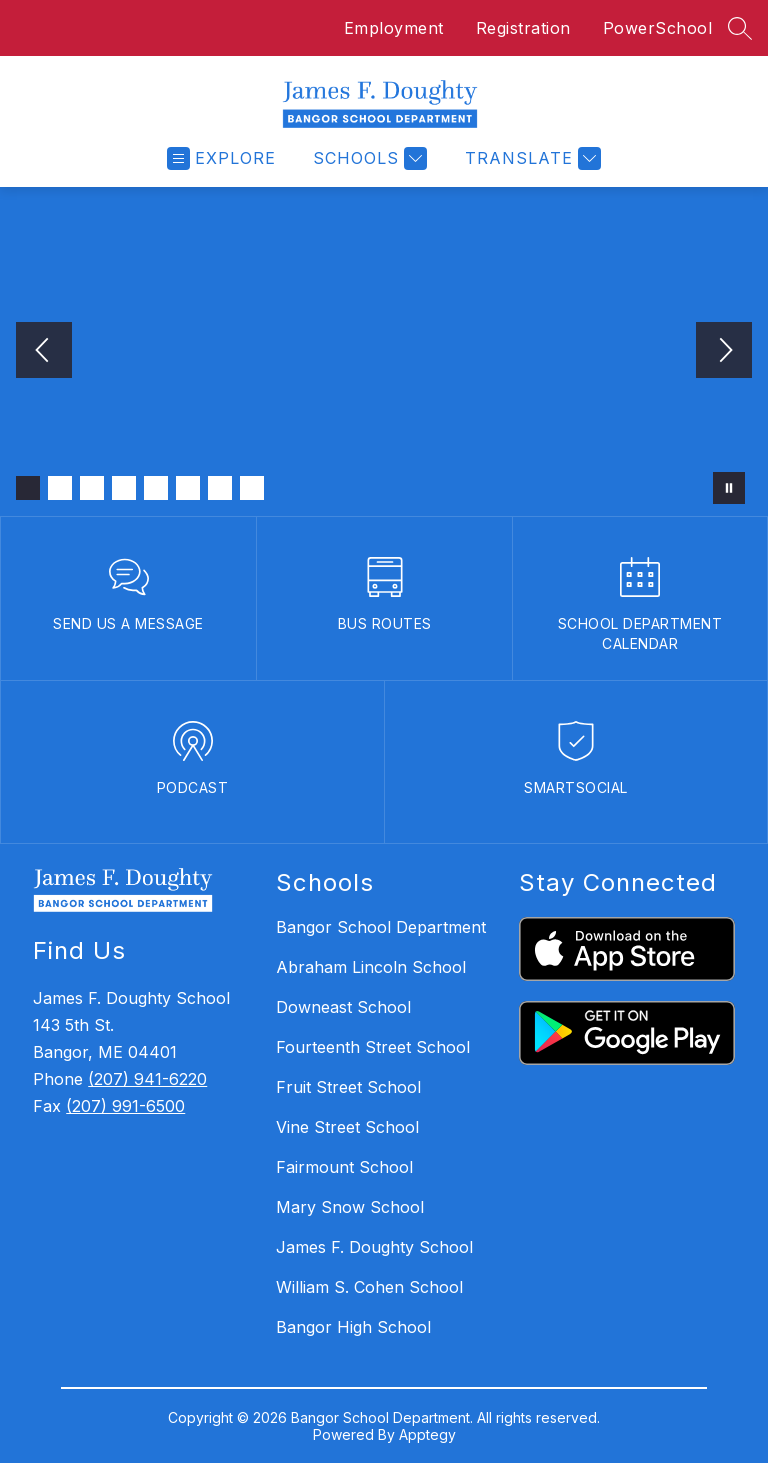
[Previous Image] (44, 352)
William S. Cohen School (369, 1287)
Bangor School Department (381, 927)
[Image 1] (28, 488)
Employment (394, 28)
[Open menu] (221, 158)
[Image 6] (188, 488)
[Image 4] (124, 488)
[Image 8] (252, 488)
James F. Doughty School (374, 1247)
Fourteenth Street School (373, 1047)
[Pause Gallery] (729, 488)
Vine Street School (347, 1127)
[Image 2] (60, 488)
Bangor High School (353, 1327)
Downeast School (343, 1007)
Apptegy (427, 1434)
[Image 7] (220, 488)
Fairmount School (344, 1167)
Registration (523, 28)
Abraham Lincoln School (371, 967)
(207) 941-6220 (147, 1079)
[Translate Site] (530, 158)
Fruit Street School (348, 1087)
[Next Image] (724, 352)
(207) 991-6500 (125, 1106)
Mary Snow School (350, 1207)
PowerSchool (658, 28)
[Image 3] (92, 488)
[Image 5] (156, 488)
